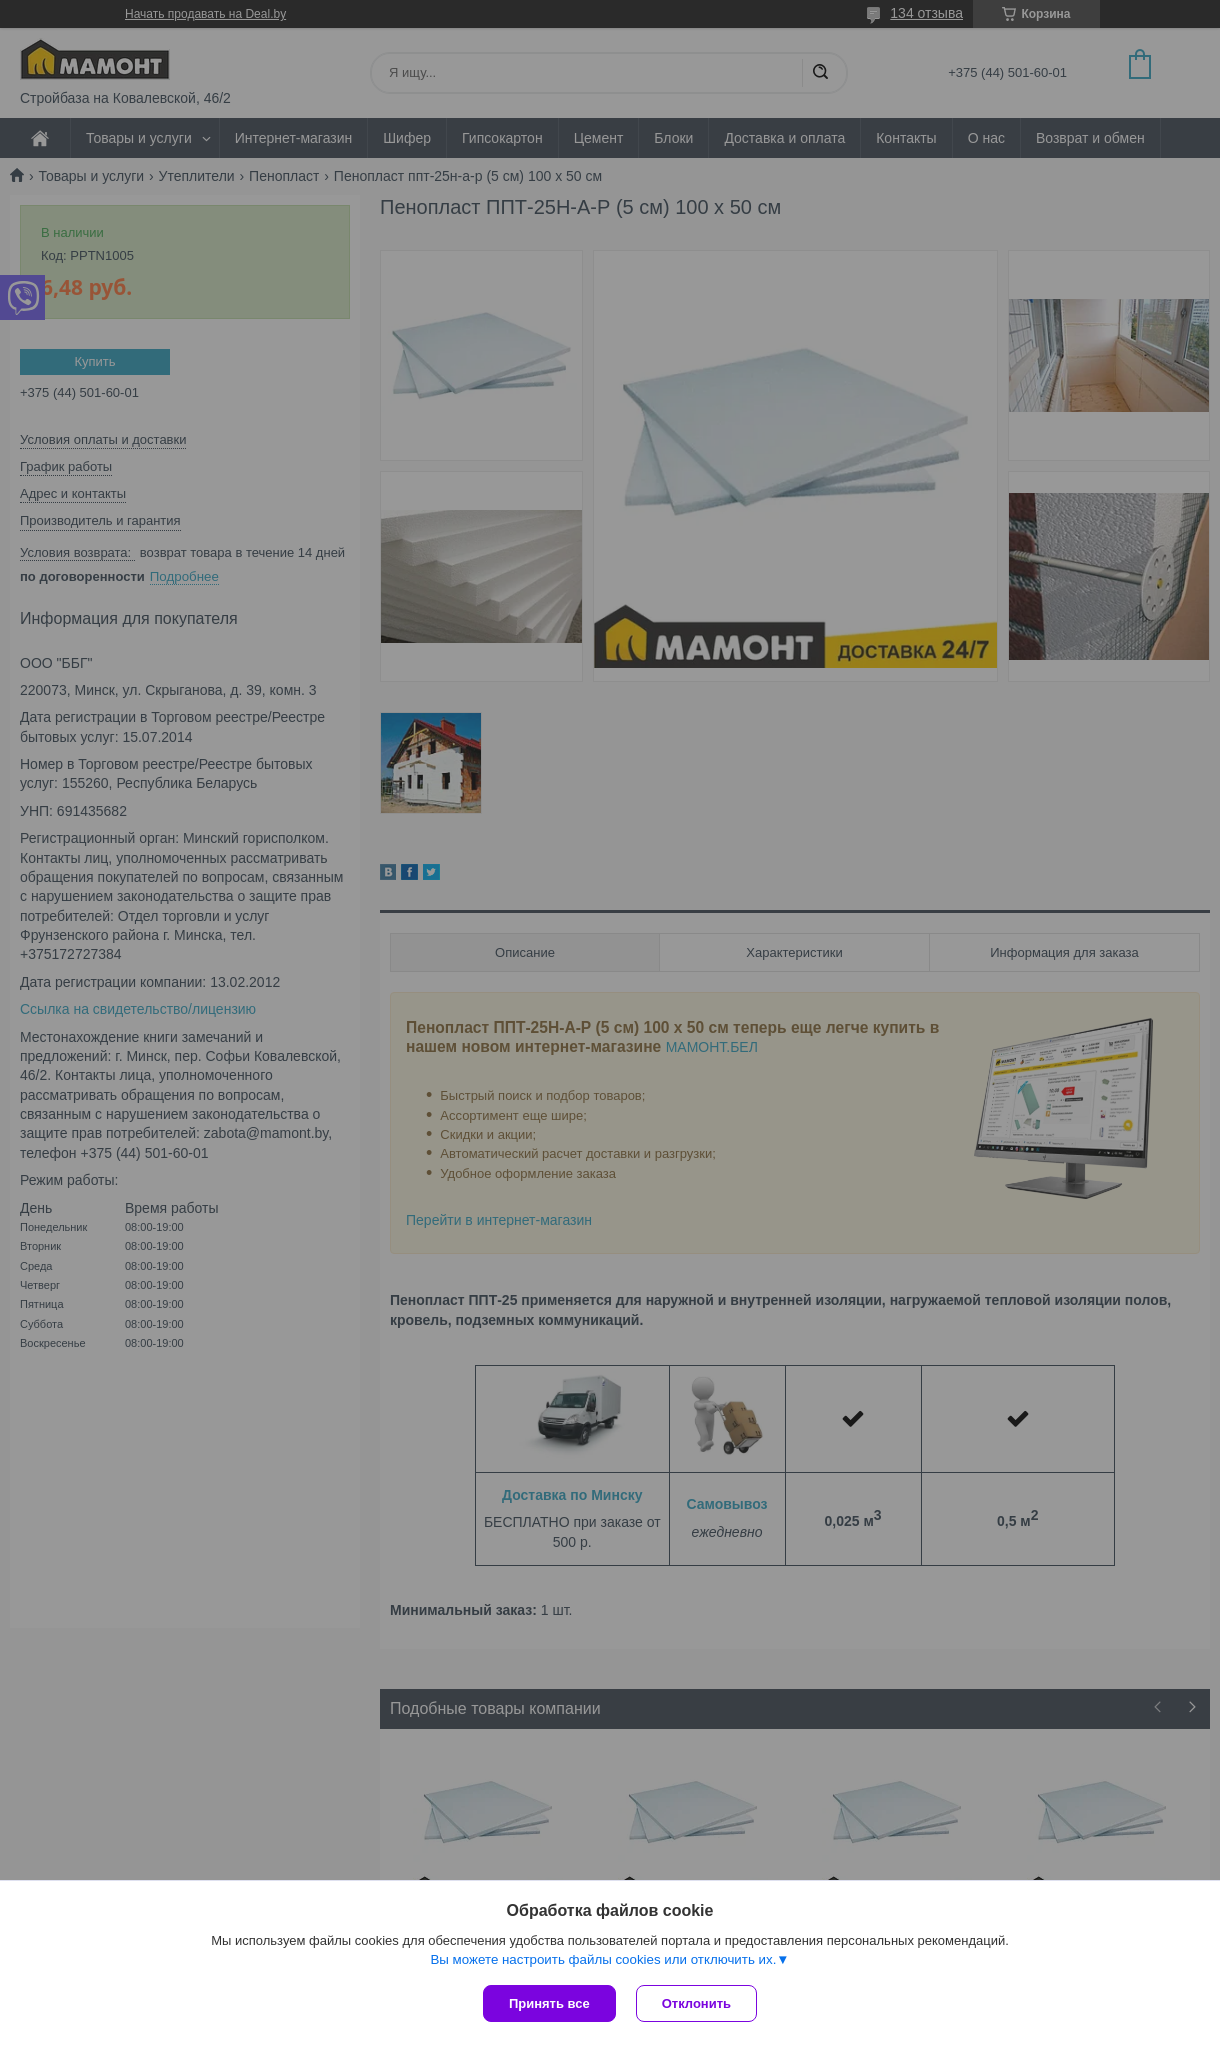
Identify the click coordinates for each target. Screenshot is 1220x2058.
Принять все (549, 2003)
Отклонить (696, 2003)
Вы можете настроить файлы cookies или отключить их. (603, 1959)
